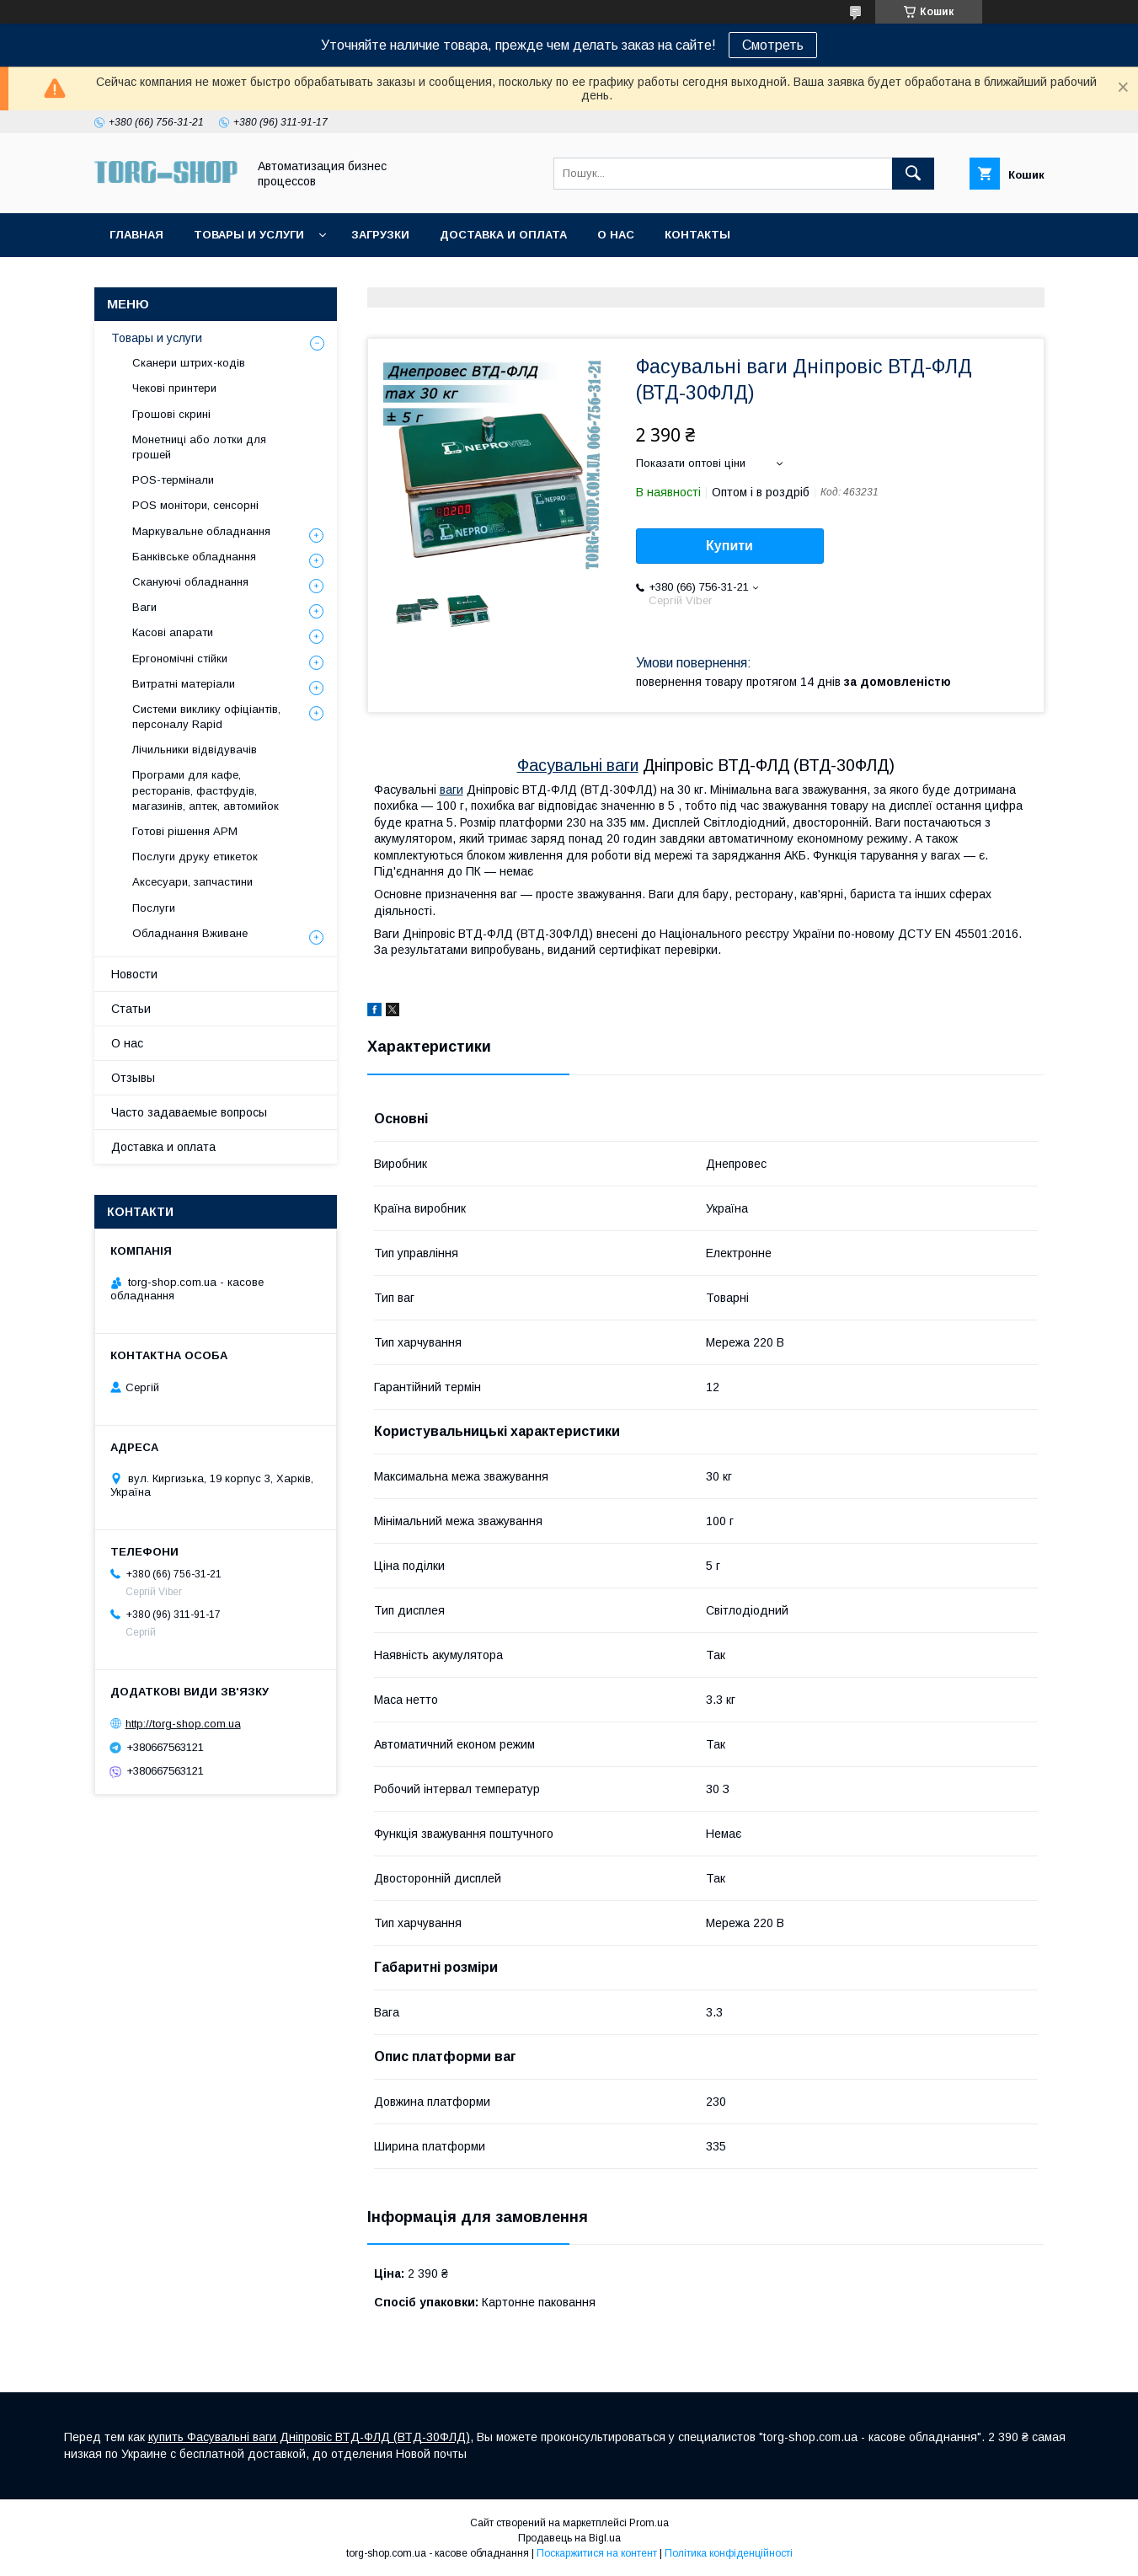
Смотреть (773, 45)
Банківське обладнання (194, 556)
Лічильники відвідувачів (194, 749)
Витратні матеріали (183, 683)
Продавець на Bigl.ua (569, 2538)
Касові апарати (172, 632)
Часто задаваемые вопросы (189, 1112)
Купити (729, 545)
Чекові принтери (174, 388)
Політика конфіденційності (729, 2553)
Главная (136, 234)
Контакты (697, 234)
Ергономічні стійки (179, 658)
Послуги (153, 908)
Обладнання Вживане (190, 933)
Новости (134, 974)
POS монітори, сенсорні (195, 505)
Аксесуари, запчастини (192, 882)
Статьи (131, 1008)
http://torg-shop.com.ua (183, 1723)
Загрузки (380, 234)
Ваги (144, 607)
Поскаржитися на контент (597, 2553)
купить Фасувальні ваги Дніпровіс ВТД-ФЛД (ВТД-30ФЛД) (309, 2437)
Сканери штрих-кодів (188, 362)
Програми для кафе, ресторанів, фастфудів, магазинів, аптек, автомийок (205, 790)
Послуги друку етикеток (195, 856)
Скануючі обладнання (190, 582)
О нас (615, 234)
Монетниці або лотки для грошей (199, 447)
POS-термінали (173, 480)
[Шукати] (913, 174)
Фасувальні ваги (577, 765)
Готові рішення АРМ (185, 831)
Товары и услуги (249, 234)
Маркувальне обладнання (201, 531)
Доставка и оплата (503, 234)
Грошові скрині (171, 414)
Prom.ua (649, 2523)
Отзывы (133, 1077)
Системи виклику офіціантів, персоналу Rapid (206, 717)
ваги (451, 789)
